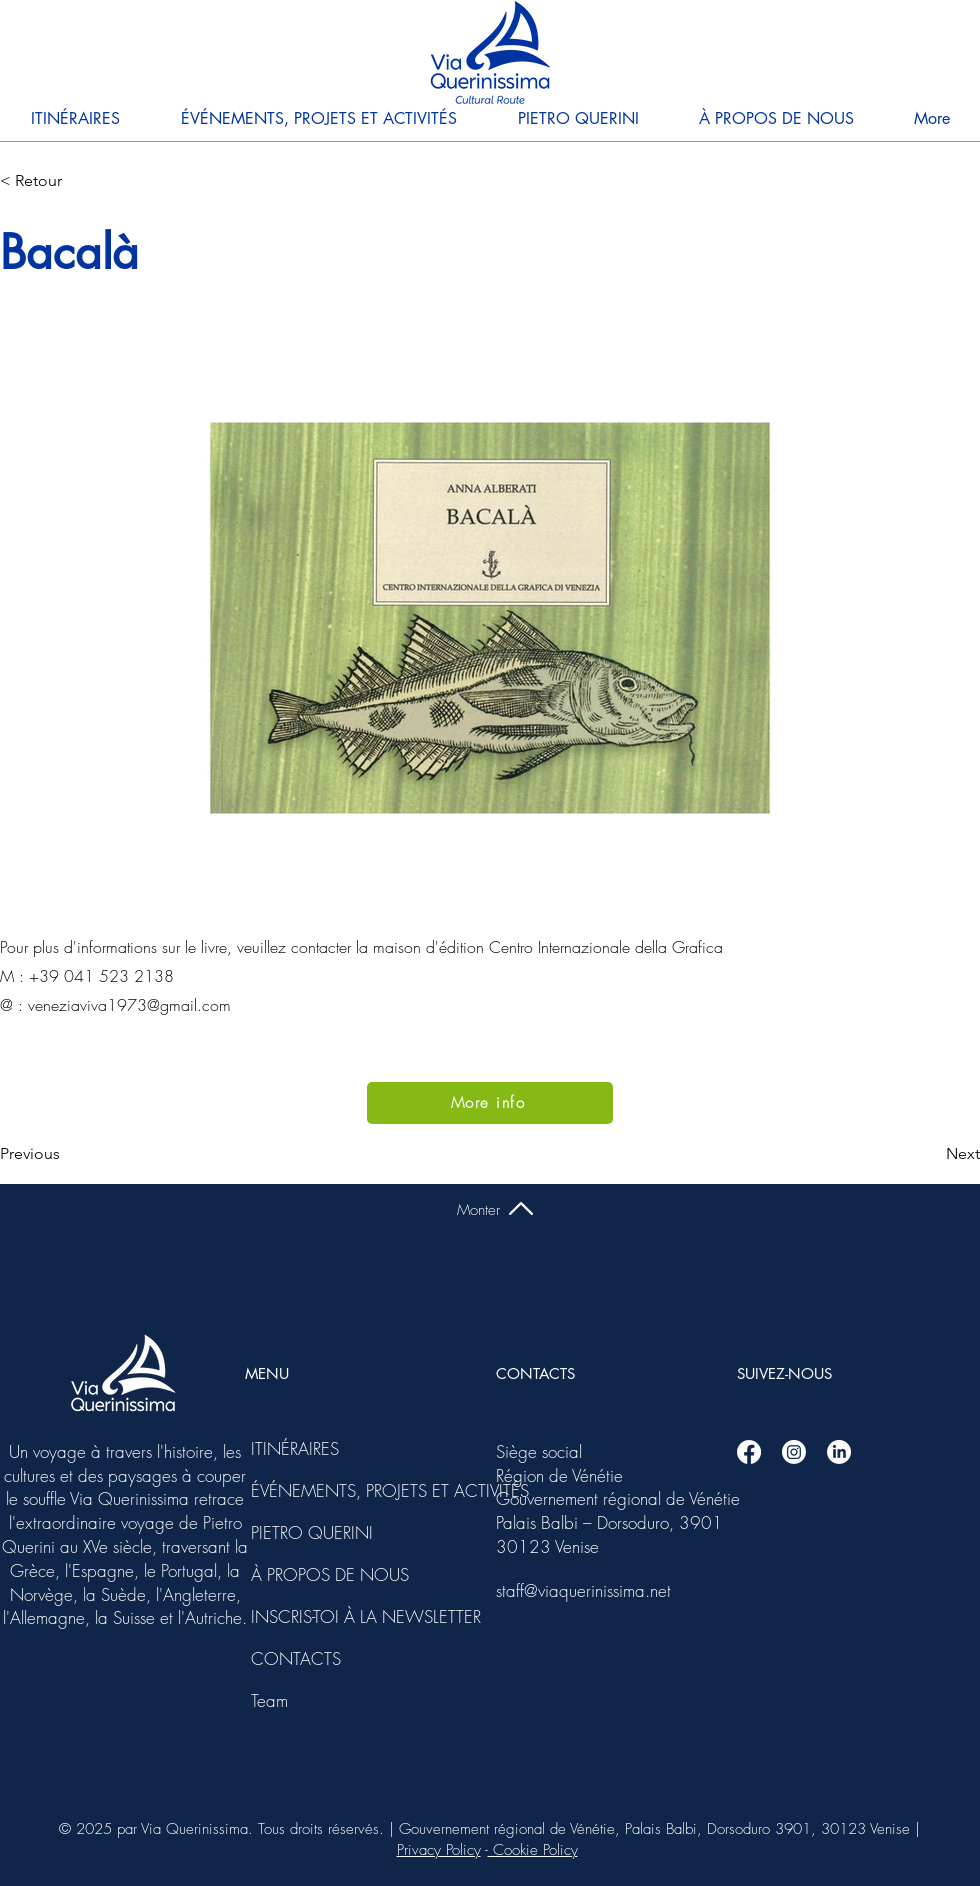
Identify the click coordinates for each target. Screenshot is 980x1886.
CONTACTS (296, 1658)
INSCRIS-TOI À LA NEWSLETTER (305, 1616)
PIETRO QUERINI (305, 1532)
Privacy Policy (439, 1850)
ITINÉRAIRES (295, 1448)
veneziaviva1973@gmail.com (129, 1005)
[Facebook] (749, 1452)
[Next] (930, 1154)
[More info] (490, 1103)
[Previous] (66, 1154)
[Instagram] (794, 1452)
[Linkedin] (839, 1452)
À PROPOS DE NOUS (305, 1574)
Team (269, 1700)
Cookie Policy (533, 1850)
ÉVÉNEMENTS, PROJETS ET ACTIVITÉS (305, 1490)
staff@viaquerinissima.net (583, 1590)
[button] (75, 119)
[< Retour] (66, 181)
